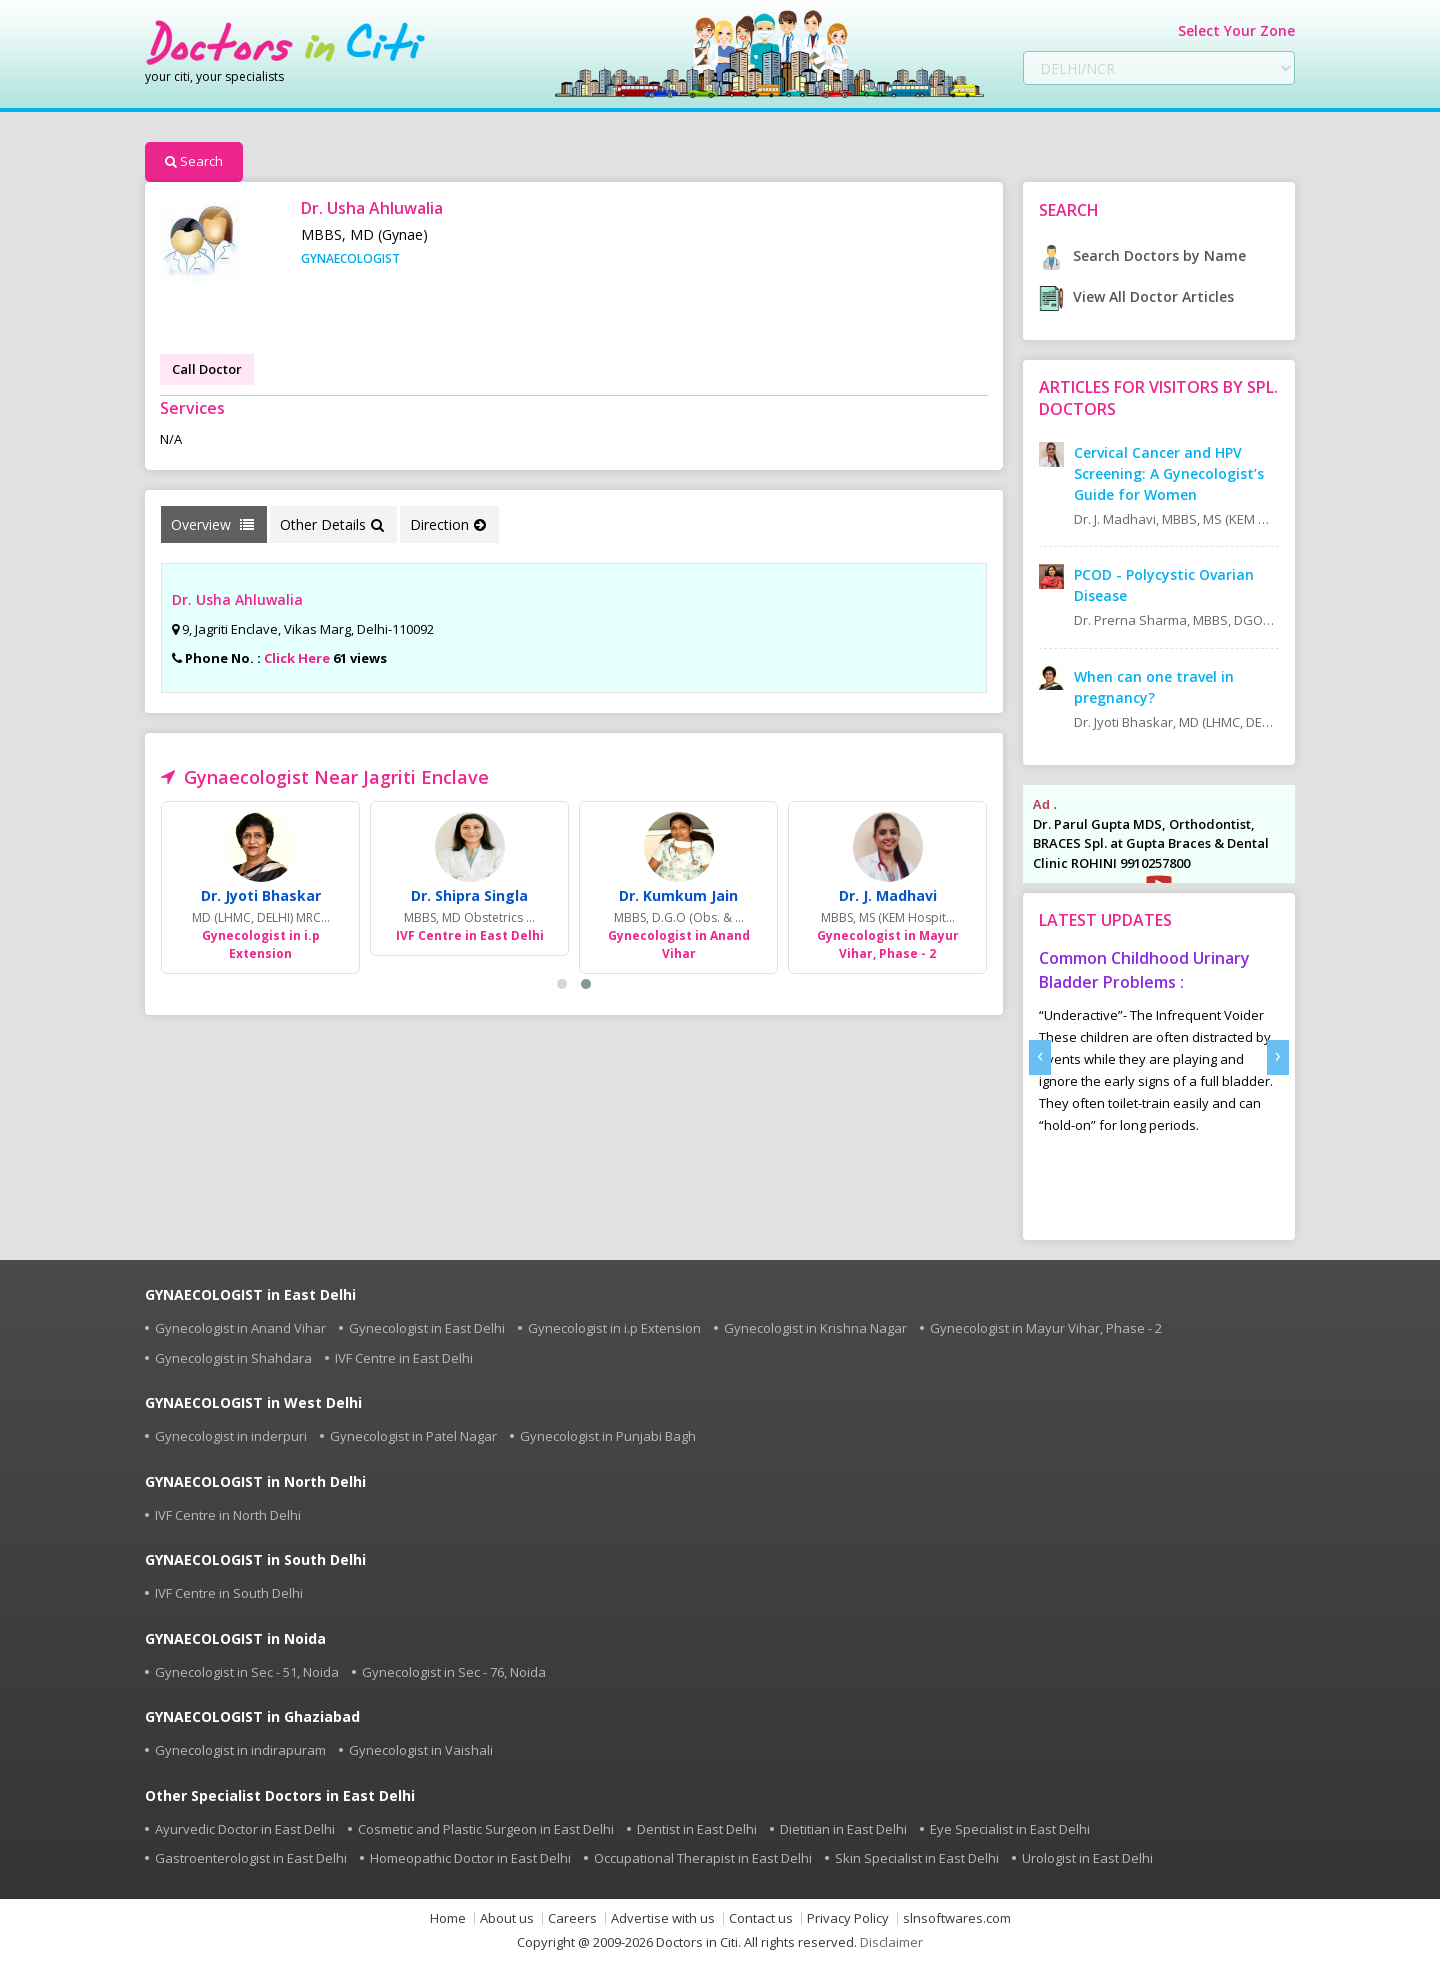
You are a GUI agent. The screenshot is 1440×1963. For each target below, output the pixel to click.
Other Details (332, 524)
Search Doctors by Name (1142, 255)
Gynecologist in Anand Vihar (240, 1328)
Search (194, 161)
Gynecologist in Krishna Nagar (815, 1328)
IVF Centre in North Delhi (228, 1515)
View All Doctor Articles (1136, 296)
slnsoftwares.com (957, 1918)
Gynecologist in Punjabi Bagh (608, 1436)
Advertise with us (663, 1918)
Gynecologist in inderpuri (231, 1436)
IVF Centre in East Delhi (404, 1358)
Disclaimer (891, 1942)
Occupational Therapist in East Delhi (703, 1858)
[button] (562, 984)
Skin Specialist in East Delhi (917, 1858)
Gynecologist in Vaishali (421, 1750)
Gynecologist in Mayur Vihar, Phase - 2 (1046, 1328)
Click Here (297, 658)
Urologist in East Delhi (1087, 1858)
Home (448, 1918)
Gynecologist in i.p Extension (614, 1328)
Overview (212, 524)
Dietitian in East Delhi (843, 1829)
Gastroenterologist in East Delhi (251, 1858)
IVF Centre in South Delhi (229, 1593)
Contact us (761, 1918)
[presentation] (1040, 1057)
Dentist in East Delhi (697, 1829)
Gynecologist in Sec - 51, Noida (247, 1672)
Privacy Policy (848, 1918)
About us (507, 1918)
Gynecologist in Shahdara (233, 1358)
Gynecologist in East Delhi (427, 1328)
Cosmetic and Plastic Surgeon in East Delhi (486, 1829)
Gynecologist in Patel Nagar (413, 1436)
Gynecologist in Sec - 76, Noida (454, 1672)
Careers (572, 1918)
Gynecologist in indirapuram (240, 1750)
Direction (448, 524)
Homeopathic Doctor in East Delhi (470, 1858)
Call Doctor (207, 369)
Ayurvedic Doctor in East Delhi (245, 1829)
